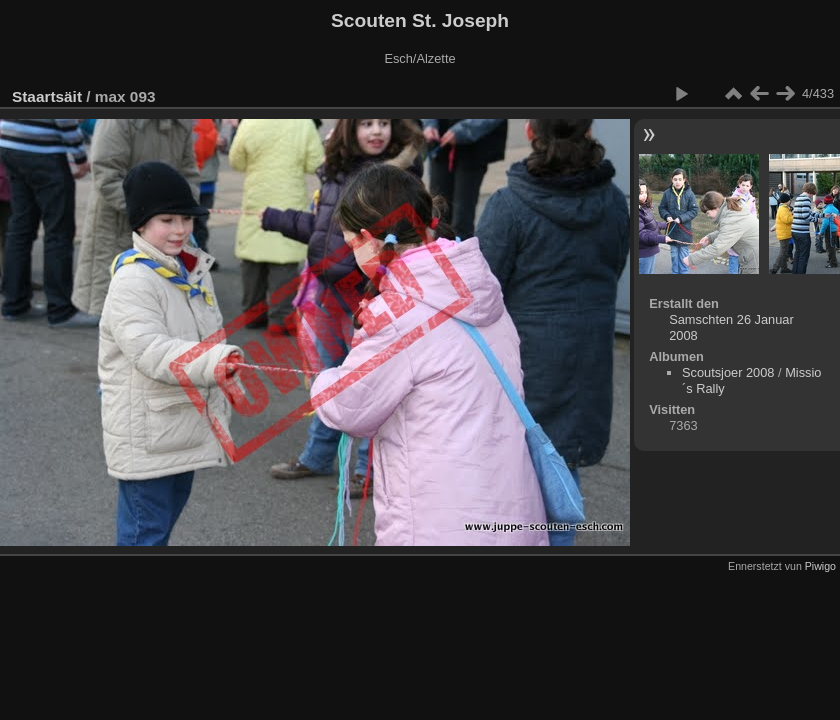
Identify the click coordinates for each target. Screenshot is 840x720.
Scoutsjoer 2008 (728, 372)
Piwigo (820, 566)
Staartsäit (47, 96)
